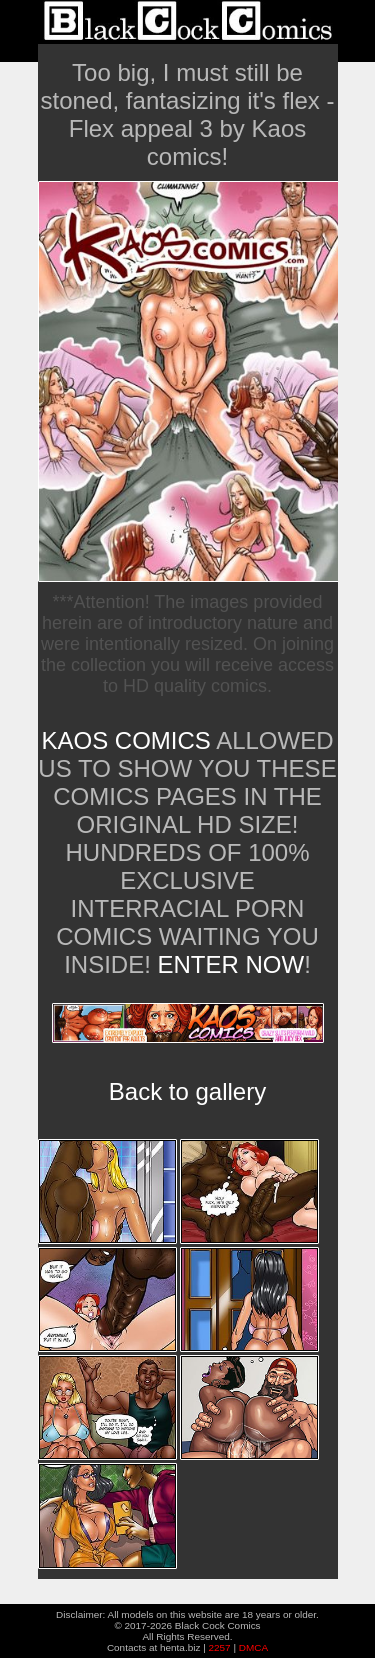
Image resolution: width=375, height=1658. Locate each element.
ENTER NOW (227, 964)
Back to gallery (187, 1091)
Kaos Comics (125, 740)
